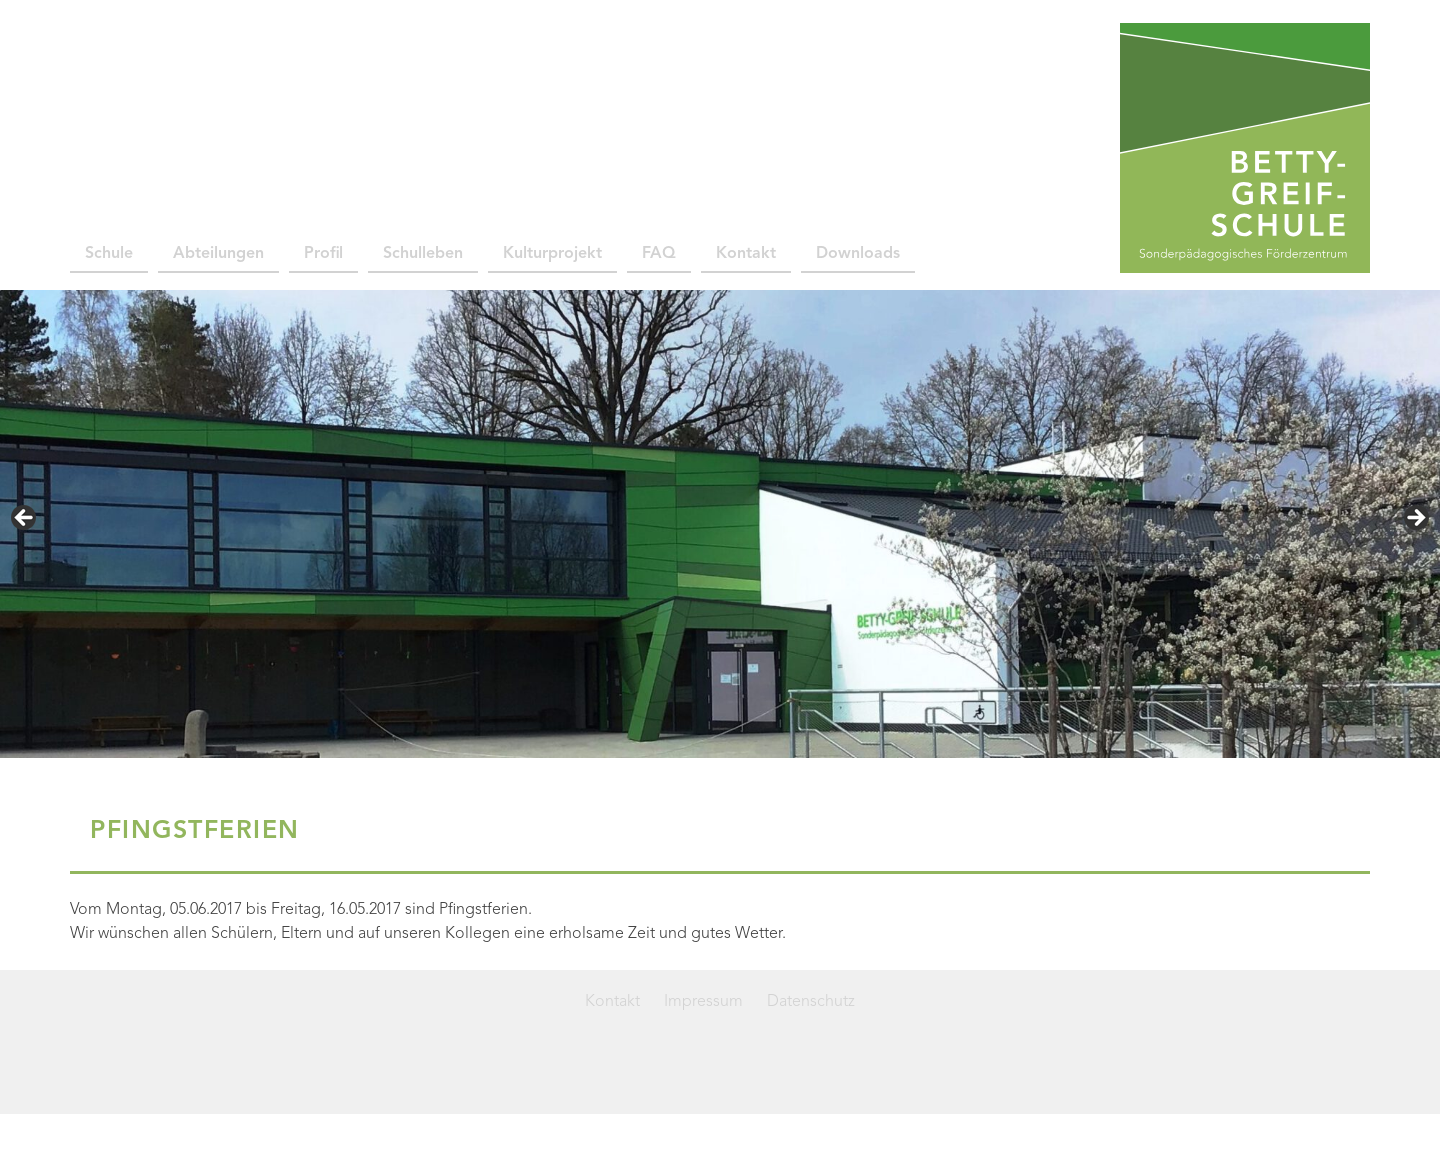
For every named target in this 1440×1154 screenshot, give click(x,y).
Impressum (703, 1002)
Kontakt (746, 254)
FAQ (659, 254)
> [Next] (1415, 519)
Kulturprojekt (552, 254)
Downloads (858, 254)
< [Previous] (25, 519)
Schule (109, 254)
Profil (323, 254)
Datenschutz (811, 1002)
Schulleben (423, 254)
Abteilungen (218, 254)
